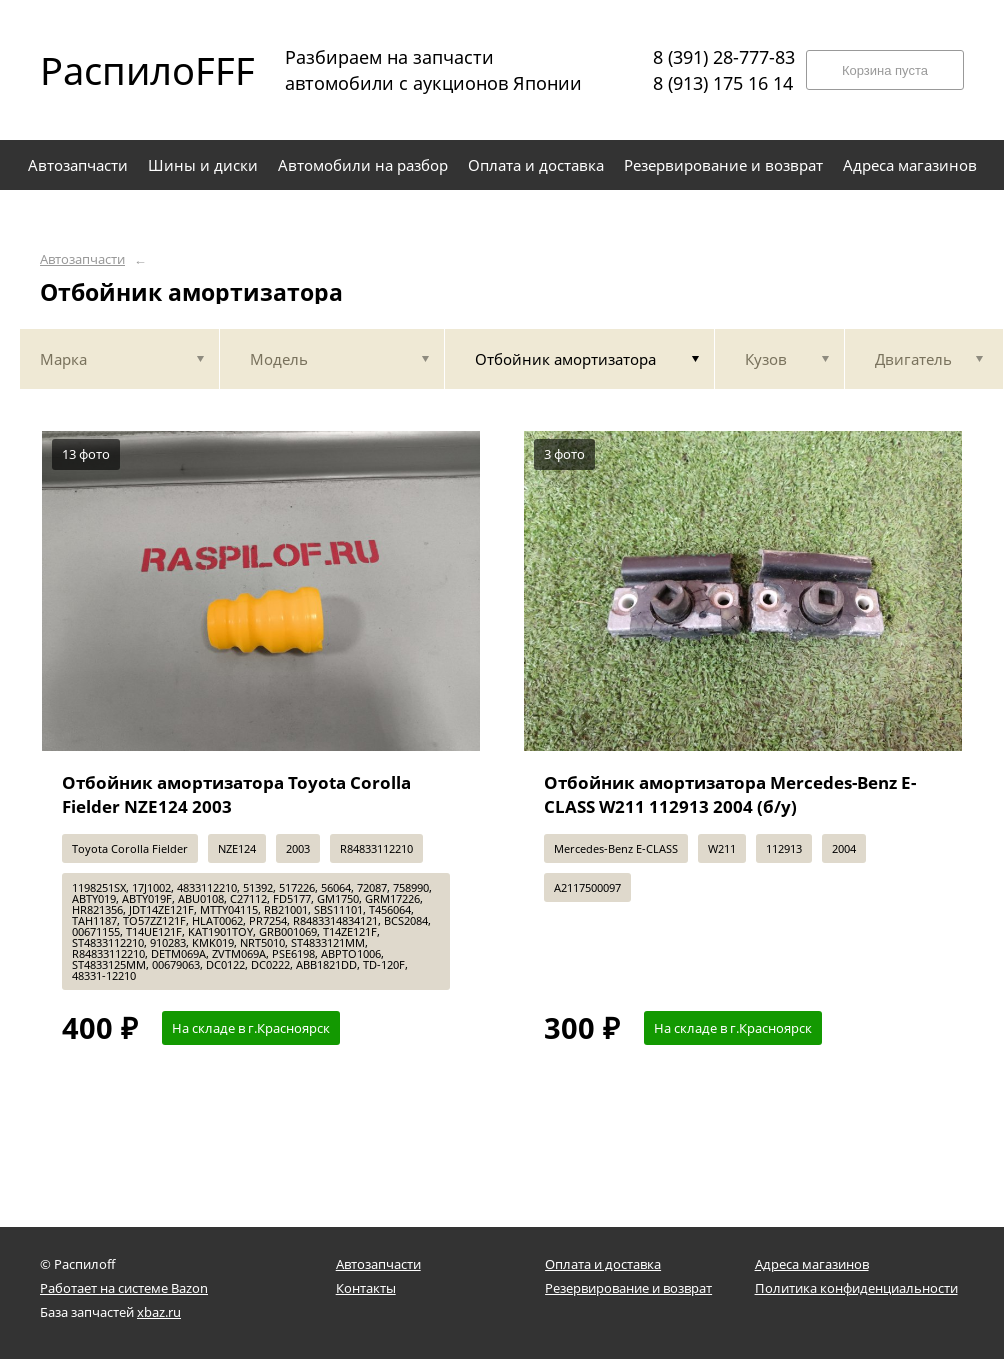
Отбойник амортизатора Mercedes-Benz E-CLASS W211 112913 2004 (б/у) (730, 794)
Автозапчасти (82, 259)
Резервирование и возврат (628, 1288)
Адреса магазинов (812, 1264)
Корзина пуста (885, 70)
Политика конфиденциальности (856, 1288)
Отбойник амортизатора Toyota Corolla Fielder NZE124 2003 (236, 794)
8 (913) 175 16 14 (723, 83)
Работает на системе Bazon (124, 1288)
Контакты (366, 1288)
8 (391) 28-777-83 (724, 57)
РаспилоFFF (130, 70)
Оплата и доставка (603, 1264)
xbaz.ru (159, 1312)
